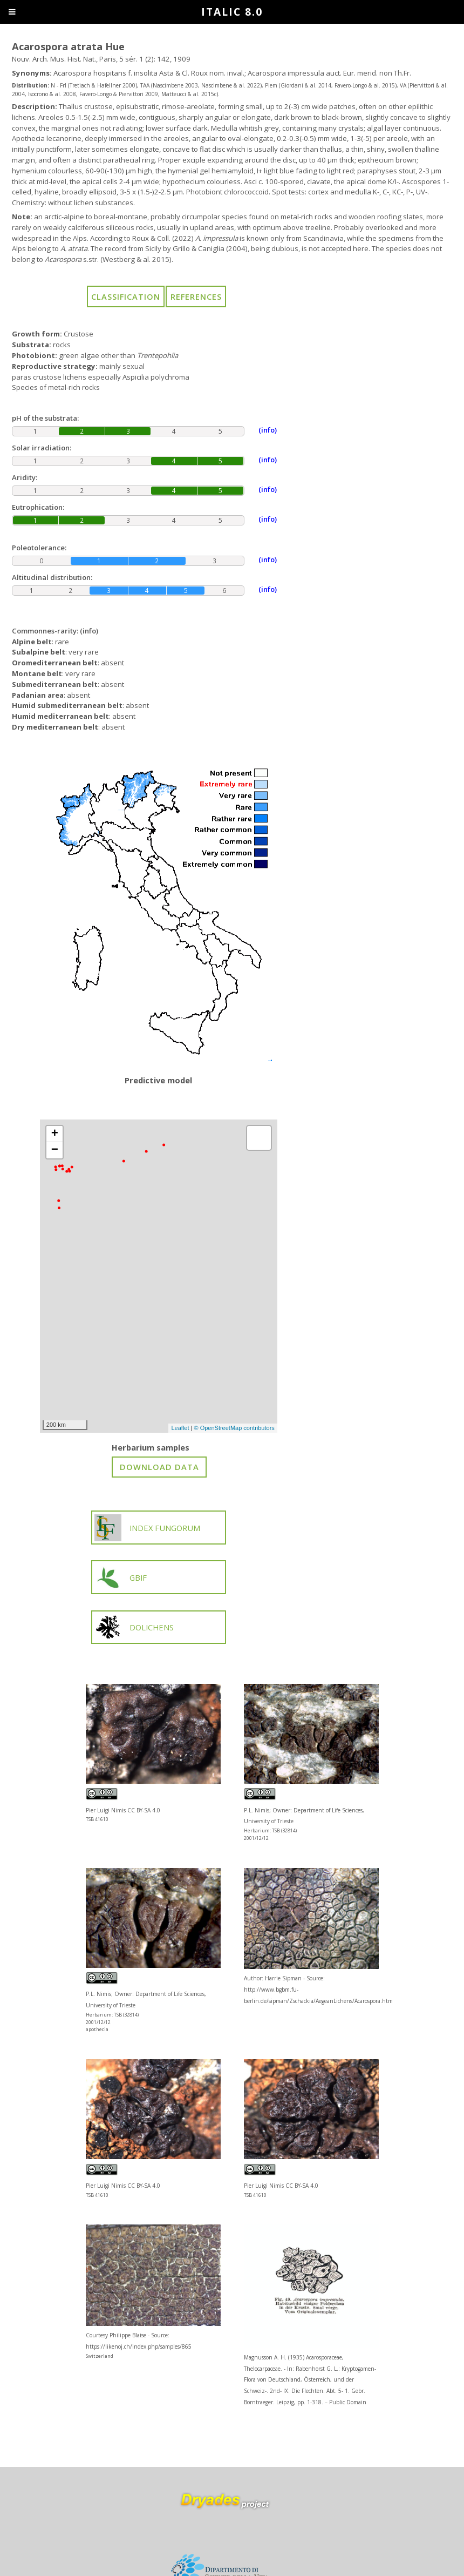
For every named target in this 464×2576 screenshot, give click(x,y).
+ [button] (54, 1134)
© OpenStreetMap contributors (234, 1428)
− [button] (54, 1150)
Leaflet (180, 1428)
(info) (89, 631)
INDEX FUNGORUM (147, 1527)
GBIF (120, 1577)
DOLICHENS (134, 1627)
